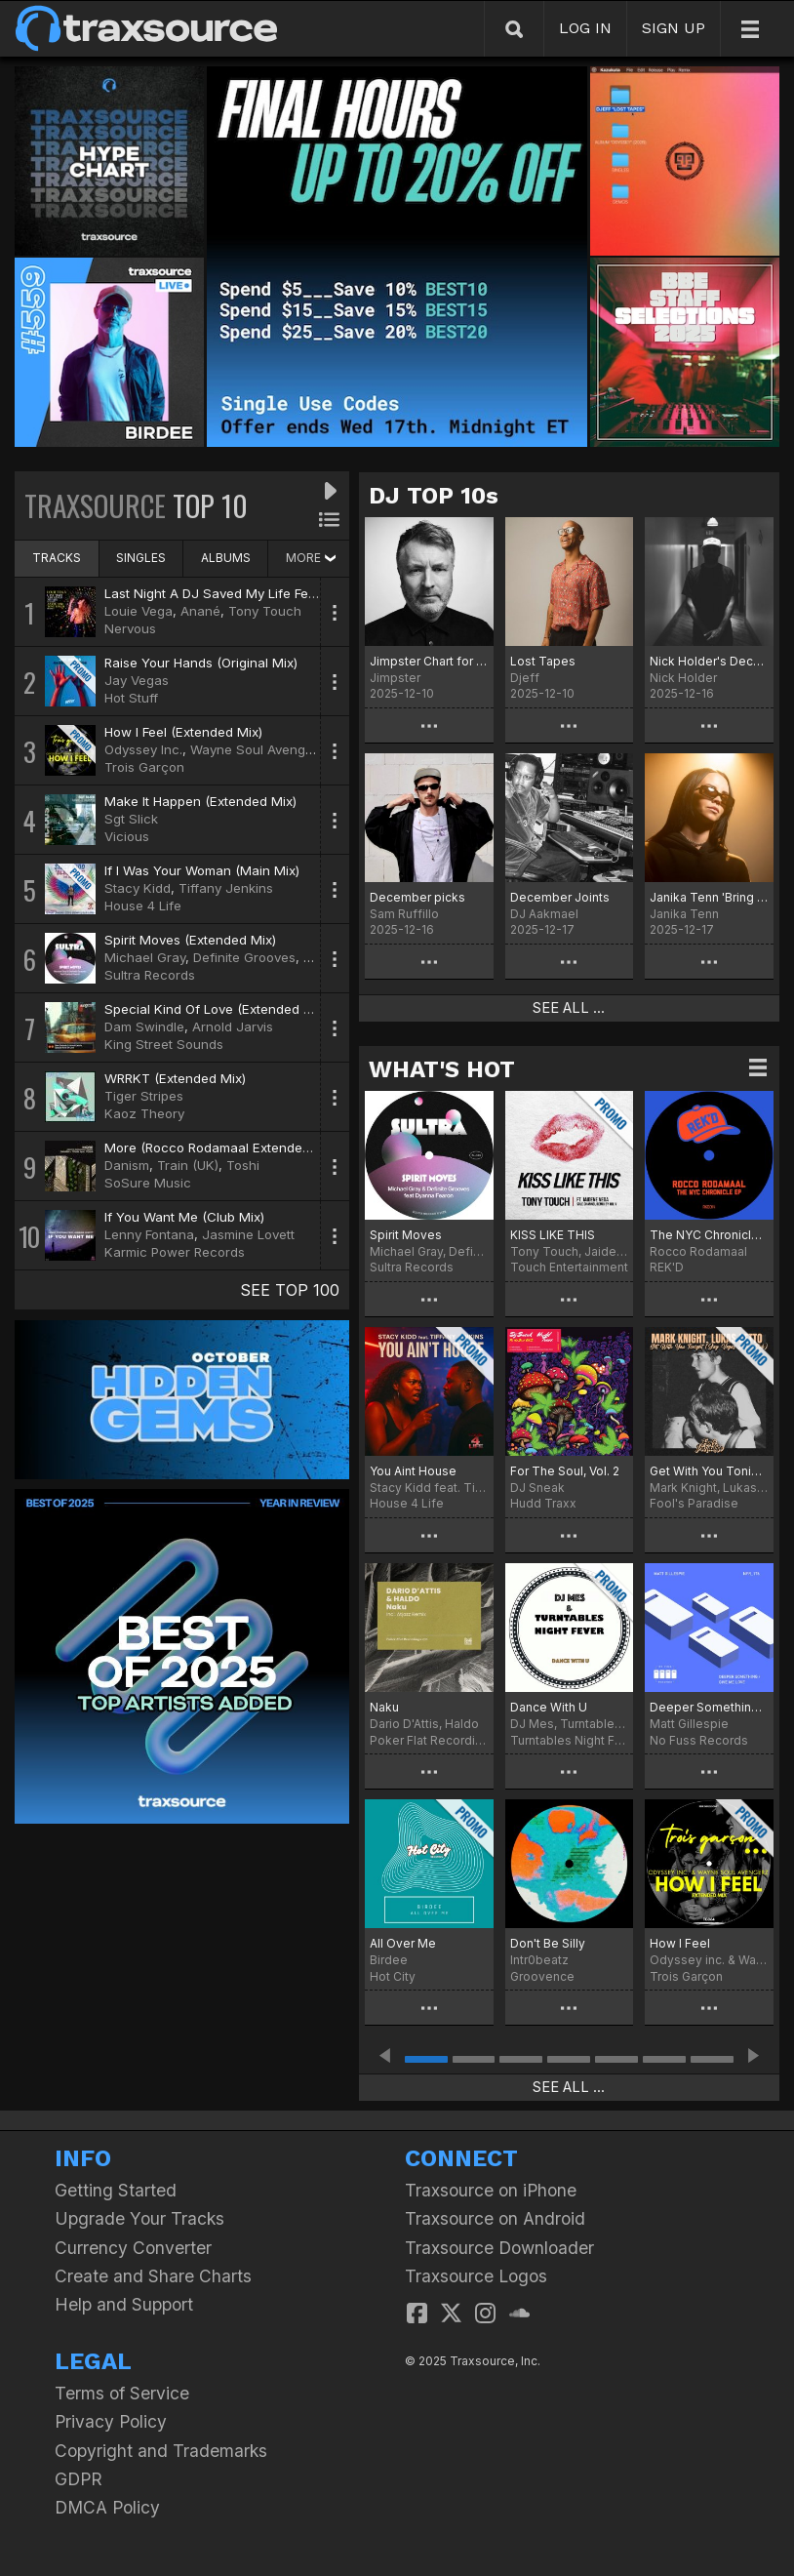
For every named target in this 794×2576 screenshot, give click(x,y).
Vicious (126, 836)
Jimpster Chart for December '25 (429, 661)
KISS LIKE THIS (552, 1235)
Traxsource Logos (476, 2276)
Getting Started (116, 2190)
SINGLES (141, 557)
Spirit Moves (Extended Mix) (190, 939)
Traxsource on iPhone (490, 2190)
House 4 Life (142, 905)
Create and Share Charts (153, 2276)
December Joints (560, 897)
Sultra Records (149, 975)
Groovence (542, 1976)
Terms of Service (122, 2393)
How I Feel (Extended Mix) (183, 732)
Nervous (130, 628)
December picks (417, 897)
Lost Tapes (543, 661)
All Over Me (403, 1943)
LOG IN (585, 28)
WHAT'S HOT (442, 1069)
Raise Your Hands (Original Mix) (201, 662)
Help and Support (124, 2304)
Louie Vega (138, 611)
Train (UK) (187, 1165)
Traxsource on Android (495, 2218)
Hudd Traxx (543, 1503)
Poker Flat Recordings (429, 1740)
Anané (200, 611)
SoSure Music (147, 1182)
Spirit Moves (406, 1235)
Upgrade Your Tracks (139, 2218)
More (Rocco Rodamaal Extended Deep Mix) (240, 1147)
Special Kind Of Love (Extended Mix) (216, 1009)
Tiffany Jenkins (226, 888)
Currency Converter (133, 2247)
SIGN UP (673, 28)
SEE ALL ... (569, 1008)
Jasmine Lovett (248, 1234)
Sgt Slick (131, 818)
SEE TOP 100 (289, 1290)
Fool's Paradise (694, 1503)
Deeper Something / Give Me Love (709, 1707)
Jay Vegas (136, 680)
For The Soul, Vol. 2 (564, 1471)
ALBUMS (226, 557)
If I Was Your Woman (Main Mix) (201, 870)
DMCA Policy (107, 2507)
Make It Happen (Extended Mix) (200, 801)
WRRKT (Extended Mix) (175, 1078)
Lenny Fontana (149, 1234)
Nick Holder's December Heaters (709, 661)
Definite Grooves (244, 957)
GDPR (78, 2479)
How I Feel (680, 1943)
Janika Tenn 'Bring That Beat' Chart (709, 897)
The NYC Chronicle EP (709, 1235)
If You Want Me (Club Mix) (184, 1217)
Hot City (393, 1976)
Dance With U (548, 1707)
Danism (126, 1165)
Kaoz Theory (144, 1113)
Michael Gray (144, 957)
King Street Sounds (163, 1044)
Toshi (242, 1165)
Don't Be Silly (547, 1943)
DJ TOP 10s (433, 495)
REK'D (667, 1267)
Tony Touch (264, 611)
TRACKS (56, 557)
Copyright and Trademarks (161, 2450)
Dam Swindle (144, 1026)
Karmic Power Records (174, 1252)
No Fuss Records (699, 1740)
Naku (384, 1707)
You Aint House (413, 1471)
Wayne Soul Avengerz (258, 749)
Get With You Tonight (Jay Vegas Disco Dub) (709, 1471)
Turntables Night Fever (569, 1740)
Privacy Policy (111, 2421)
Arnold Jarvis (232, 1026)
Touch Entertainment (569, 1267)
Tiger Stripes (143, 1096)
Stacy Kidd (137, 888)
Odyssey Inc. (143, 749)
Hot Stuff (131, 697)
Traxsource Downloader (499, 2247)
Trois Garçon (144, 767)
